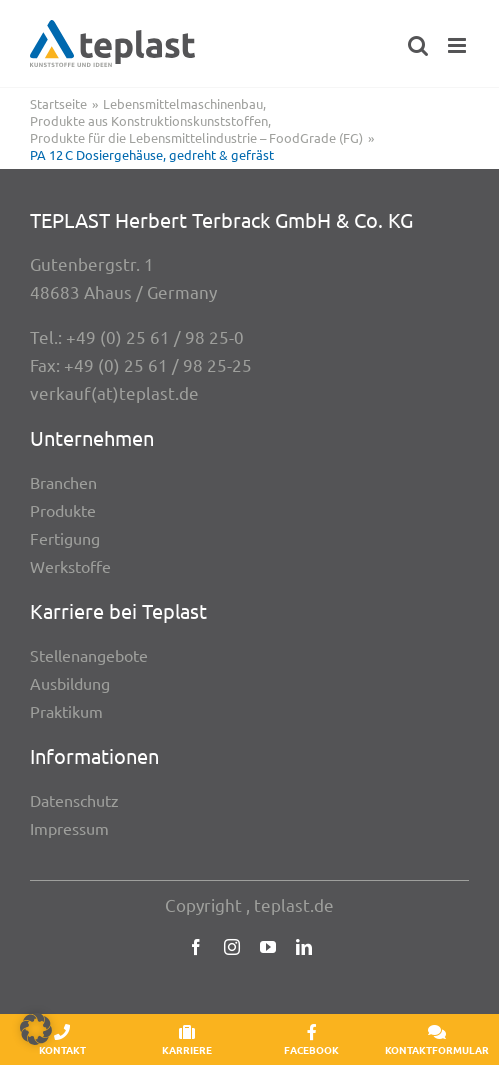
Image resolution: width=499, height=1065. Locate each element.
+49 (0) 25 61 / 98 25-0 (155, 336)
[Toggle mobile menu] (458, 45)
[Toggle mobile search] (418, 45)
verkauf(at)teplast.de (114, 392)
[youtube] (268, 947)
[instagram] (232, 947)
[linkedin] (304, 947)
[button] (36, 1029)
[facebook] (196, 947)
